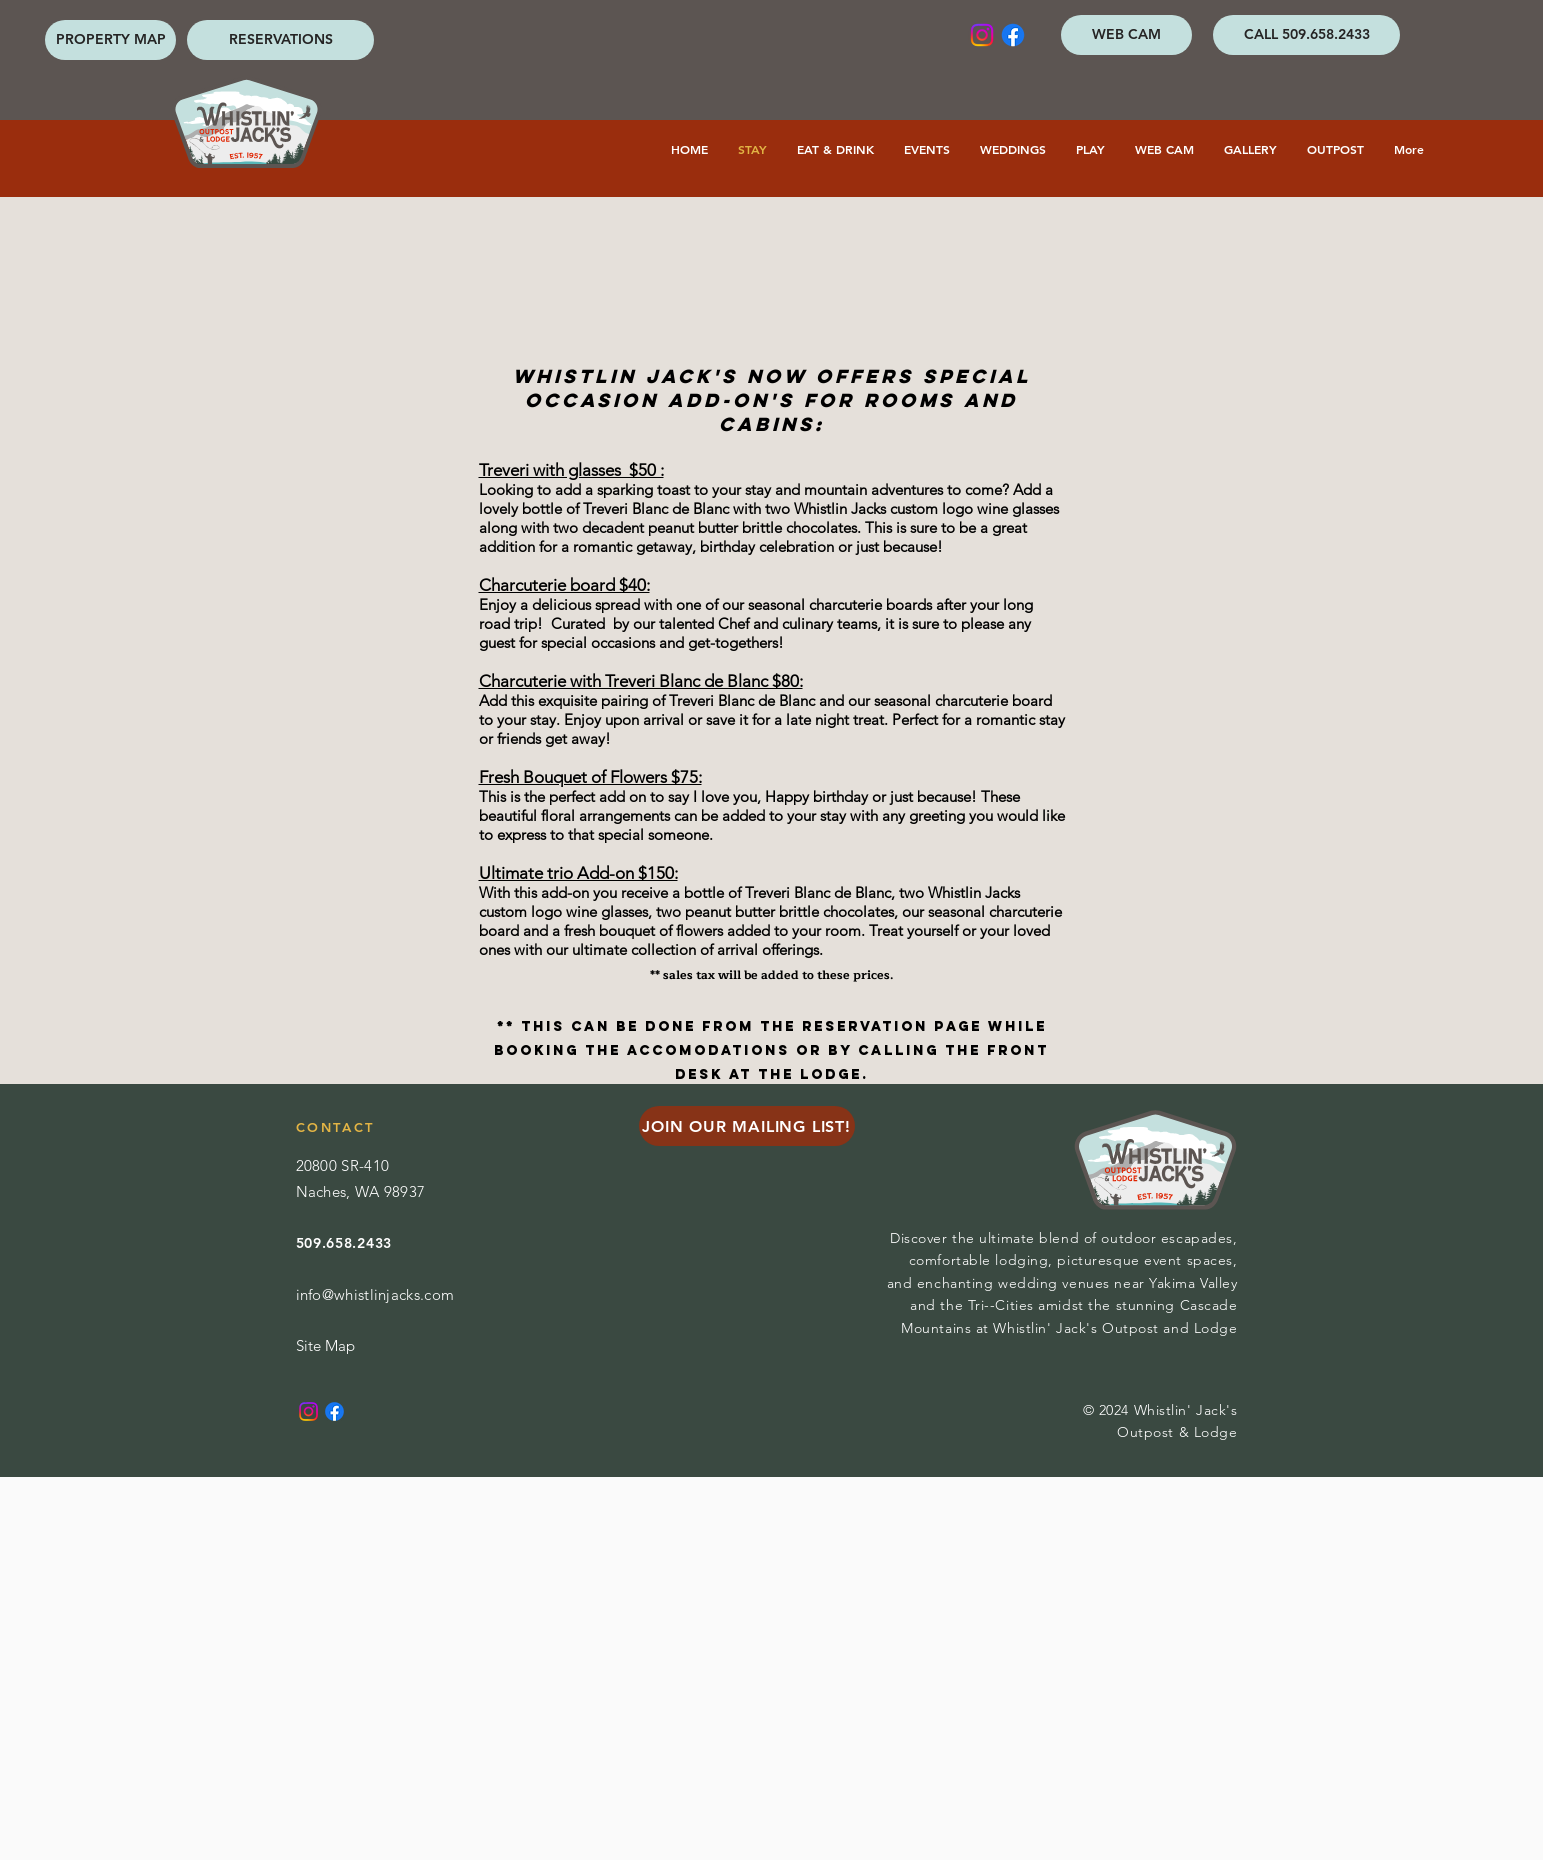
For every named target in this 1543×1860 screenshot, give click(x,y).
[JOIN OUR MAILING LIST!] (747, 1126)
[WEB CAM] (1126, 35)
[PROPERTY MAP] (110, 40)
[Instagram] (982, 35)
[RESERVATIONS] (280, 40)
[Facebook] (1013, 35)
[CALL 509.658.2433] (1306, 35)
